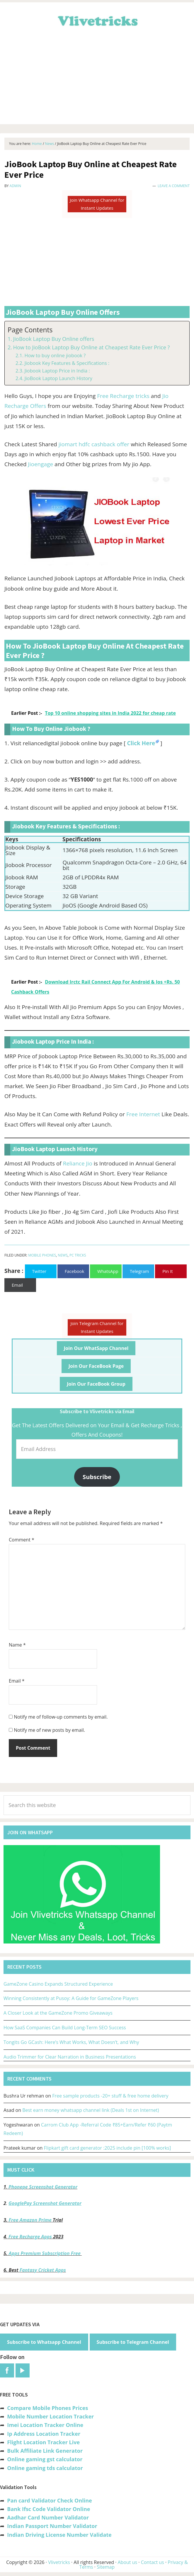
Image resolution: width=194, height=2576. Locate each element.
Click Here (141, 743)
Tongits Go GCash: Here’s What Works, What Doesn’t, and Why (71, 2042)
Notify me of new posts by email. (49, 1730)
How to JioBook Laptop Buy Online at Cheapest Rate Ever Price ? (91, 347)
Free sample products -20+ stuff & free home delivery (110, 2096)
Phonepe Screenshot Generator (42, 2187)
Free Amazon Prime (30, 2220)
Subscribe (97, 1477)
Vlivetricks (97, 20)
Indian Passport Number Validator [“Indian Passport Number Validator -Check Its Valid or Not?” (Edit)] (52, 2525)
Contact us (152, 2562)
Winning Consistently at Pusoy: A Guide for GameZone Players (71, 1998)
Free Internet (143, 1114)
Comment (21, 1539)
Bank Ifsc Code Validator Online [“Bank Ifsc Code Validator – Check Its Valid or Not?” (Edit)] (48, 2508)
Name (17, 1645)
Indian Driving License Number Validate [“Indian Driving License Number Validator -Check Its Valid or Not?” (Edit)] (59, 2534)
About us (127, 2562)
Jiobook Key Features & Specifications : (66, 363)
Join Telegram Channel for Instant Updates (97, 1327)
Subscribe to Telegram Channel (133, 2342)
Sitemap (106, 2567)
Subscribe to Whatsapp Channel (44, 2342)
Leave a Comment (174, 185)
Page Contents (30, 329)
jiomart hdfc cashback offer (94, 444)
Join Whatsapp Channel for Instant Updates (97, 204)
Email (17, 1681)
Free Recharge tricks (123, 396)
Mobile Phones (42, 1255)
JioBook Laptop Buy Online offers (53, 338)
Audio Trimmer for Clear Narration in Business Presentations (70, 2057)
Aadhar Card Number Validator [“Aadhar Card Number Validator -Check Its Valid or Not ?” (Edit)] (48, 2517)
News (62, 1255)
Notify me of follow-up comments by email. (61, 1717)
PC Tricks (77, 1255)
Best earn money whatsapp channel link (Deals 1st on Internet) (90, 2110)
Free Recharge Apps (30, 2236)
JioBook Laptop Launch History (58, 378)
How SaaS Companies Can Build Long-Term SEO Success (65, 2027)
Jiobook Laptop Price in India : (57, 370)
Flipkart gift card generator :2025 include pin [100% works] (107, 2148)
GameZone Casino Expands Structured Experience (58, 1984)
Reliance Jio (77, 1163)
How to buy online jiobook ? (55, 355)
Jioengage (40, 464)
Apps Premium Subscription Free (45, 2253)
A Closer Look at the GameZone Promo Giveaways (58, 2013)
